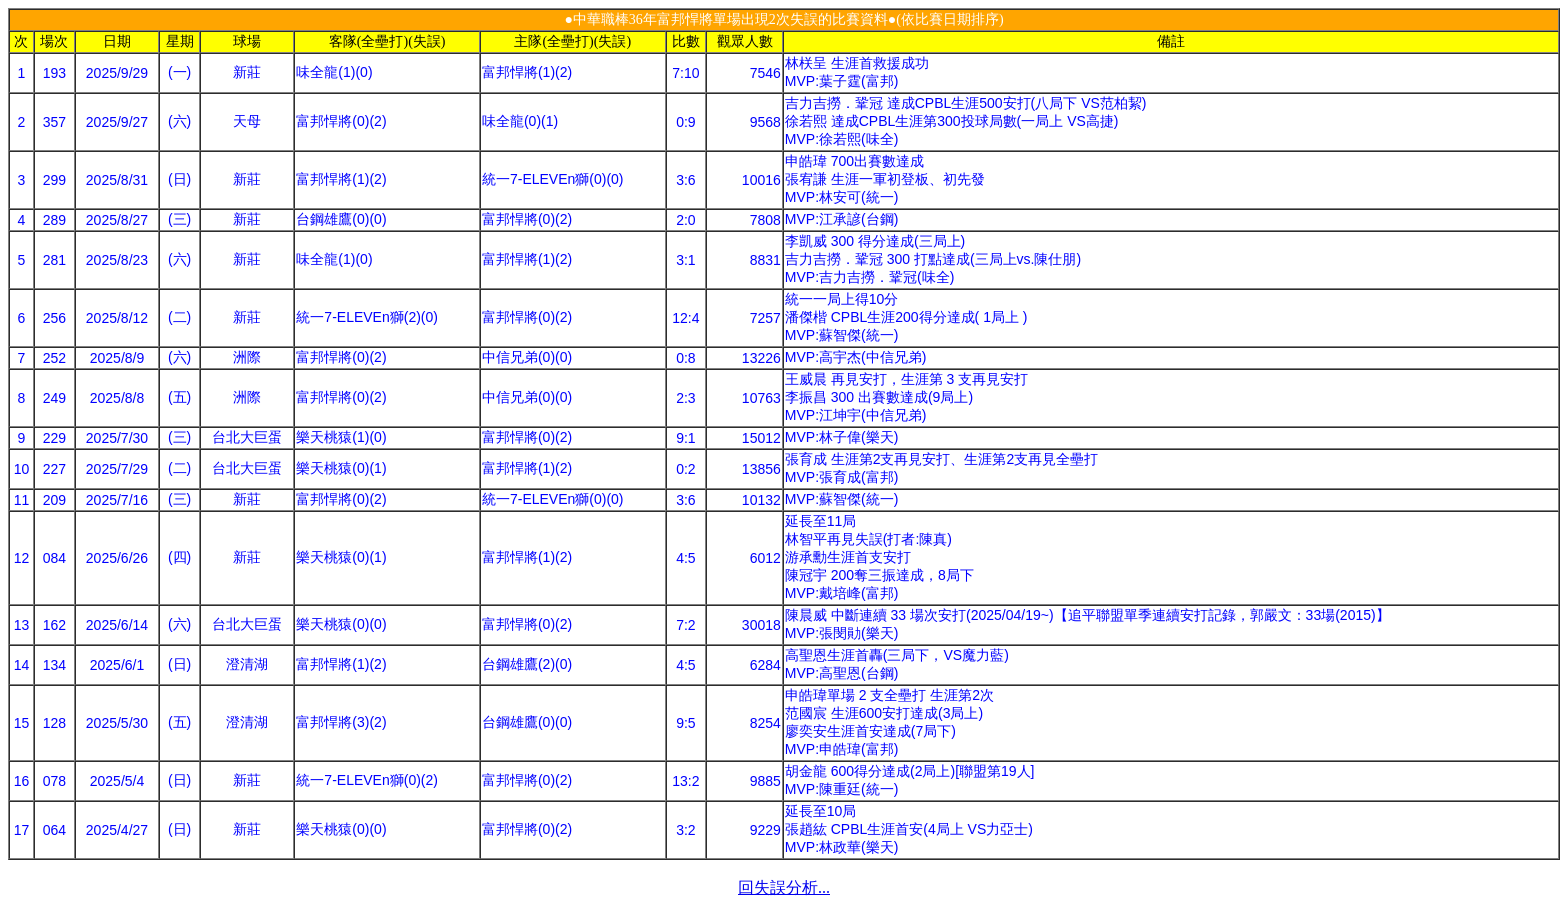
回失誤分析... (784, 887)
